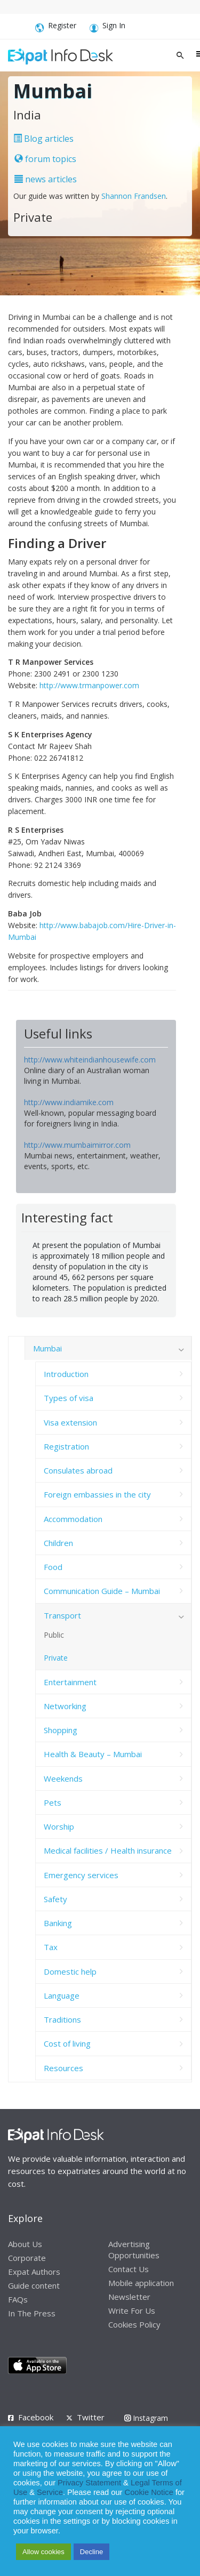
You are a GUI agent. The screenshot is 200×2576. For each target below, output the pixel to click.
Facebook (35, 2417)
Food (53, 1566)
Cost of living (67, 2043)
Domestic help (70, 1971)
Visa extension (70, 1422)
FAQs (18, 2299)
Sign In (107, 27)
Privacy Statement (89, 2482)
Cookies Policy (134, 2324)
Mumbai (47, 1348)
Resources (63, 2068)
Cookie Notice (149, 2492)
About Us (25, 2244)
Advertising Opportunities (133, 2249)
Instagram (146, 2418)
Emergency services (81, 1875)
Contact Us (128, 2269)
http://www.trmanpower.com (89, 685)
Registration (66, 1446)
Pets (52, 1802)
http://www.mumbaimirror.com (77, 1145)
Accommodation (73, 1519)
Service (50, 2492)
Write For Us (131, 2310)
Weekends (63, 1778)
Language (61, 1995)
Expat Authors (34, 2271)
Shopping (60, 1730)
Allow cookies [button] (43, 2552)
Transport (62, 1615)
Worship (59, 1826)
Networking (65, 1706)
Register (55, 27)
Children (58, 1542)
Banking (58, 1923)
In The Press (31, 2313)
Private (56, 1658)
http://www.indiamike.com (69, 1102)
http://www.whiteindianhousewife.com (90, 1059)
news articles (45, 179)
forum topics (45, 159)
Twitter (91, 2417)
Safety (55, 1899)
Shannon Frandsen (133, 196)
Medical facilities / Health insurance (108, 1850)
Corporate (27, 2257)
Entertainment (70, 1682)
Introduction (66, 1373)
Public (54, 1635)
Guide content (34, 2285)
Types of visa (68, 1397)
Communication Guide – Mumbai (102, 1590)
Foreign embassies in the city (97, 1494)
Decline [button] (91, 2552)
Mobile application (141, 2282)
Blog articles (43, 138)
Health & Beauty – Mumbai (93, 1754)
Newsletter (129, 2296)
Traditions (62, 2019)
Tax (51, 1947)
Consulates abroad (78, 1470)
